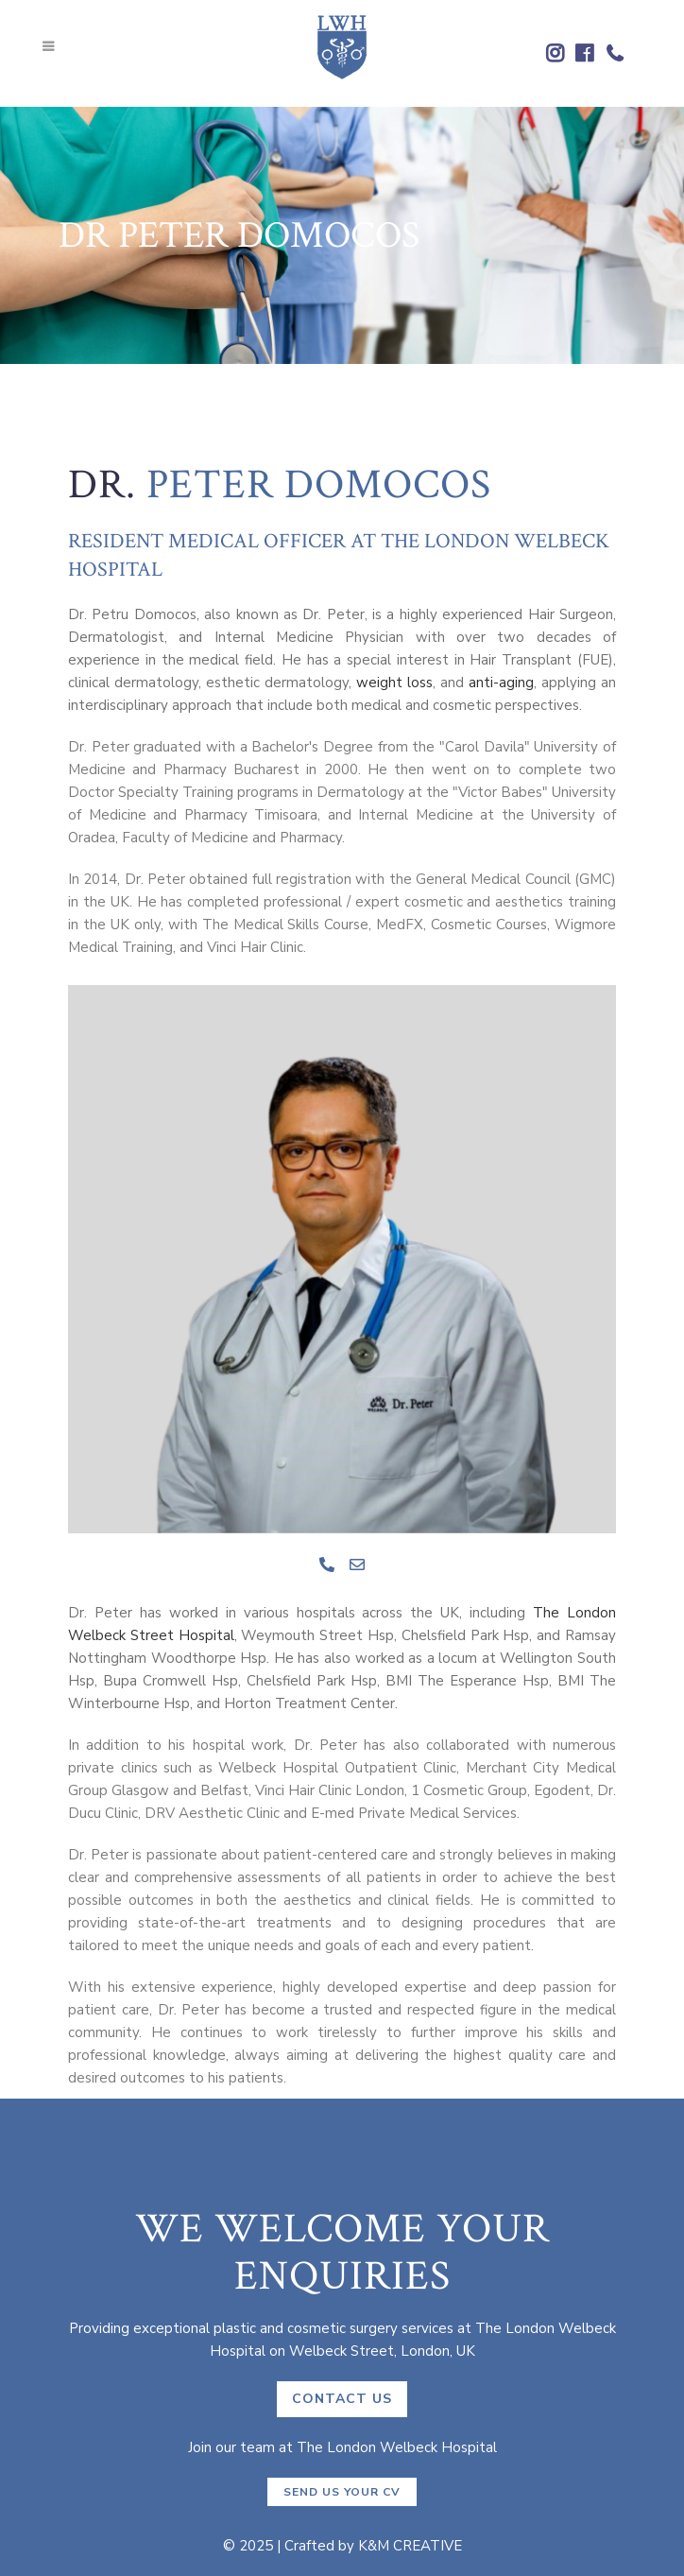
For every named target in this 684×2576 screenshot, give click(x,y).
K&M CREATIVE (410, 2545)
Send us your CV (342, 2491)
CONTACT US (342, 2399)
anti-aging (501, 682)
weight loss (394, 682)
